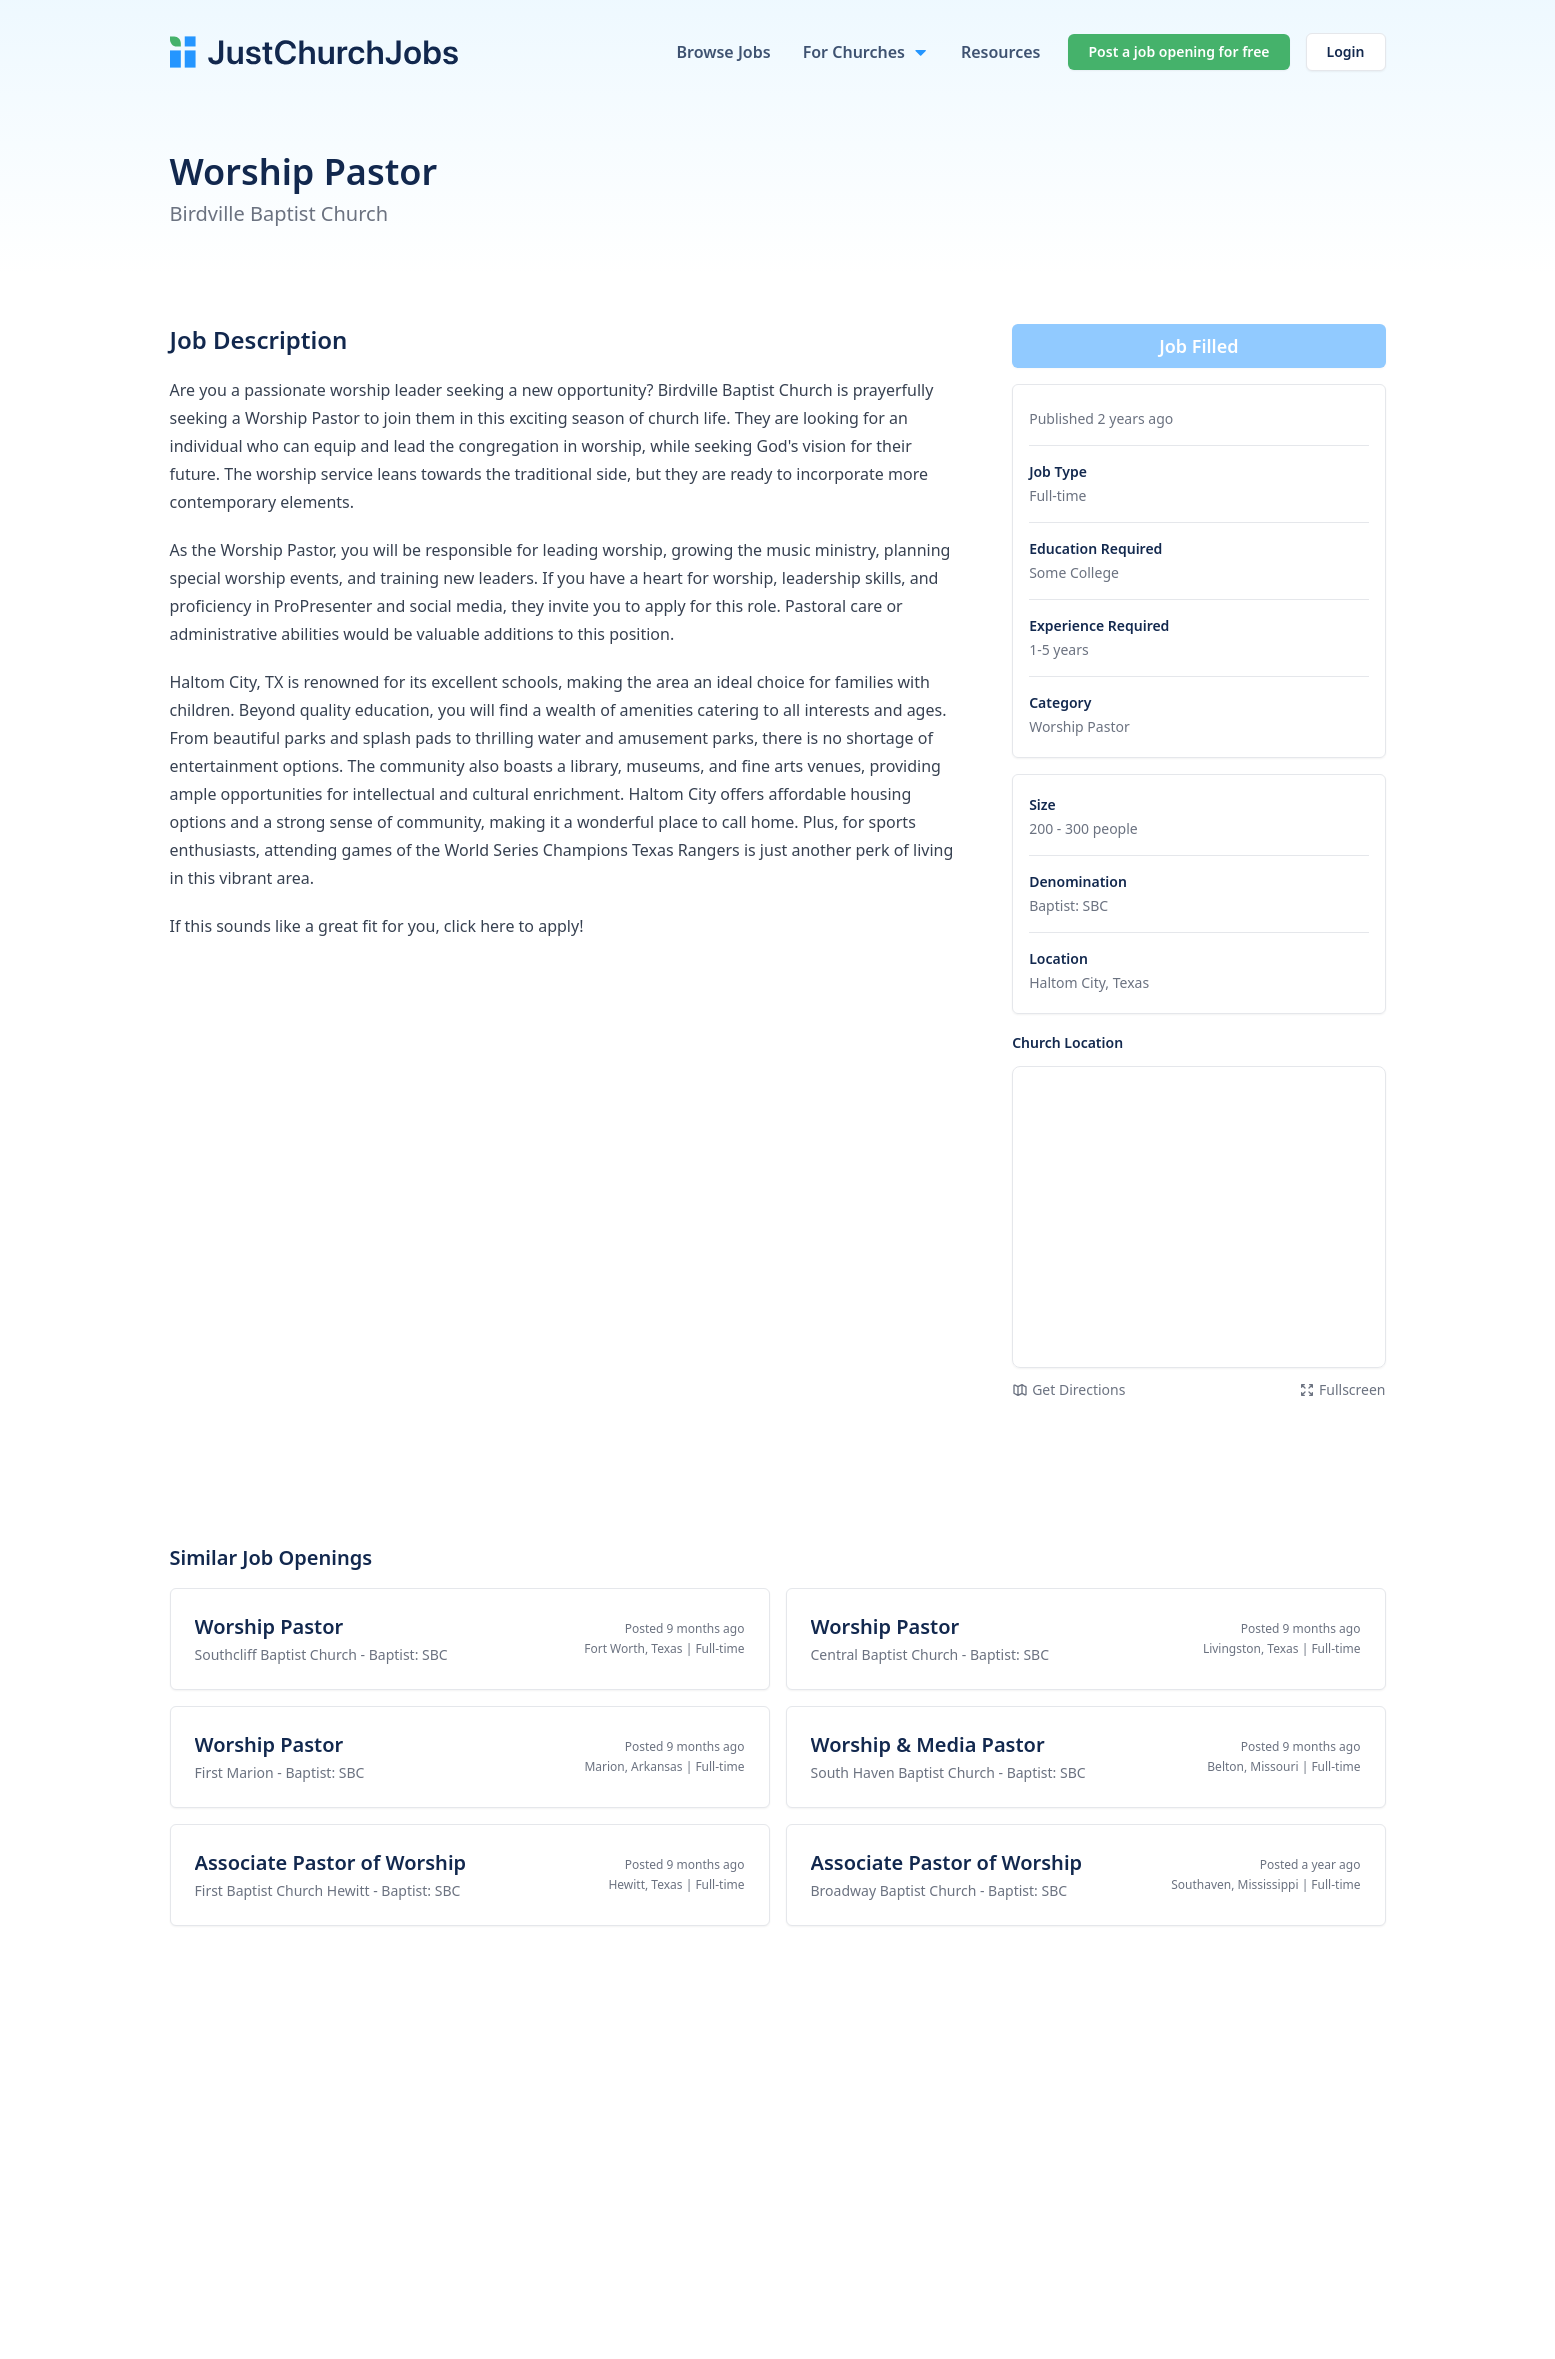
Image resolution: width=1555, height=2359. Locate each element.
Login (1346, 51)
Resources (1001, 52)
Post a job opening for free (1178, 51)
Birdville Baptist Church (279, 213)
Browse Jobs (723, 52)
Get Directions (1068, 1389)
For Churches (854, 52)
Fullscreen (1342, 1389)
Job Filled (1198, 346)
